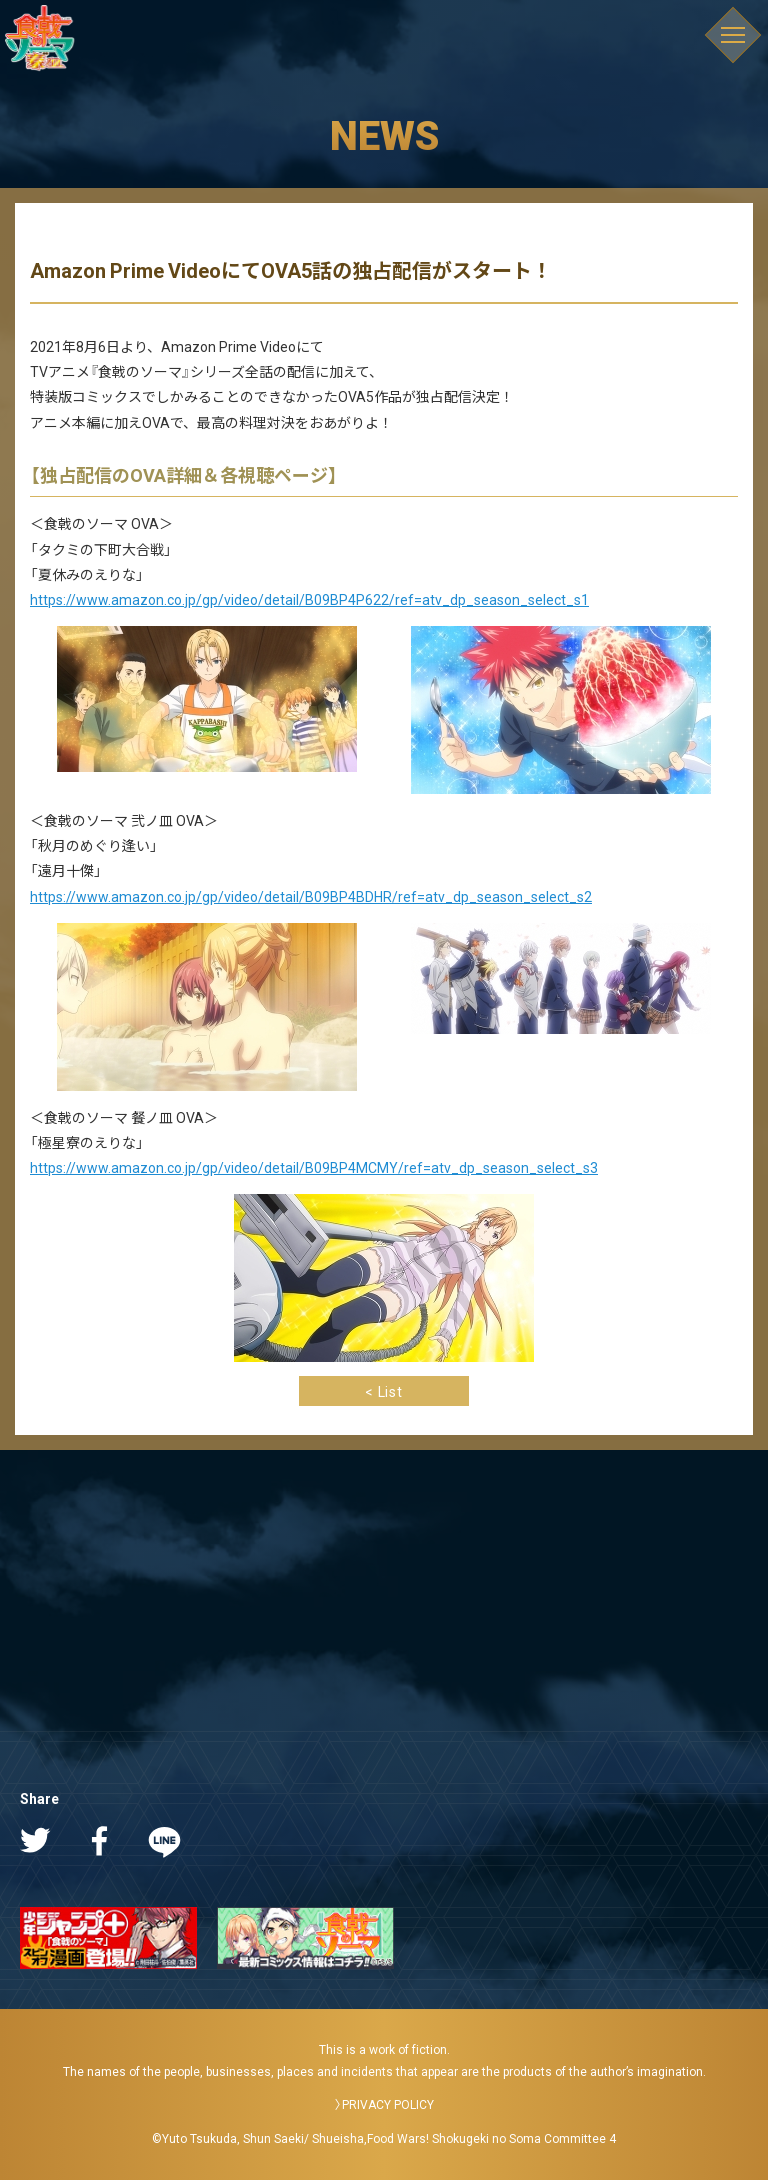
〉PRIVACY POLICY (384, 2104)
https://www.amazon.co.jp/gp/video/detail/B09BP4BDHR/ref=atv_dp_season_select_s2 (311, 896)
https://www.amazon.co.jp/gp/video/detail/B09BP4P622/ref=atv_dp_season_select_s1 (309, 599)
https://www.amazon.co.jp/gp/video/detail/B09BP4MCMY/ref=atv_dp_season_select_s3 (314, 1167)
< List (383, 1391)
